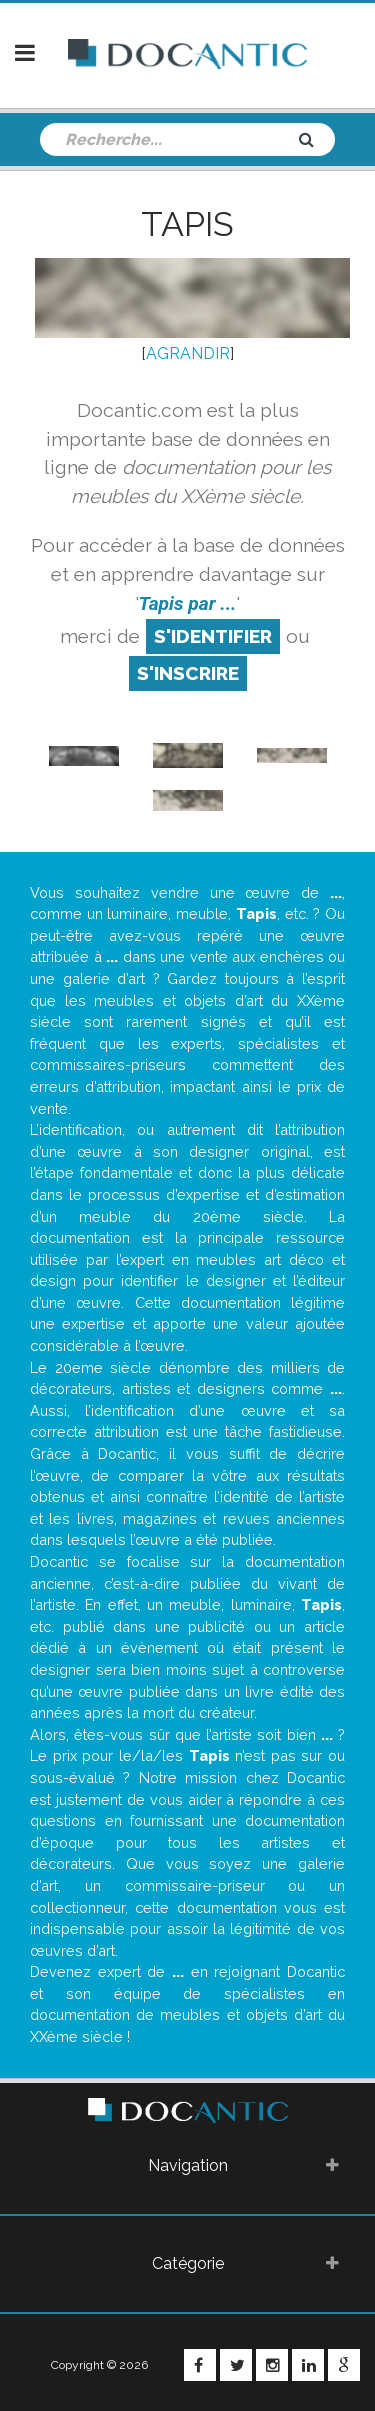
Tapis (187, 224)
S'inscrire (188, 673)
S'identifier (213, 636)
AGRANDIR (188, 353)
